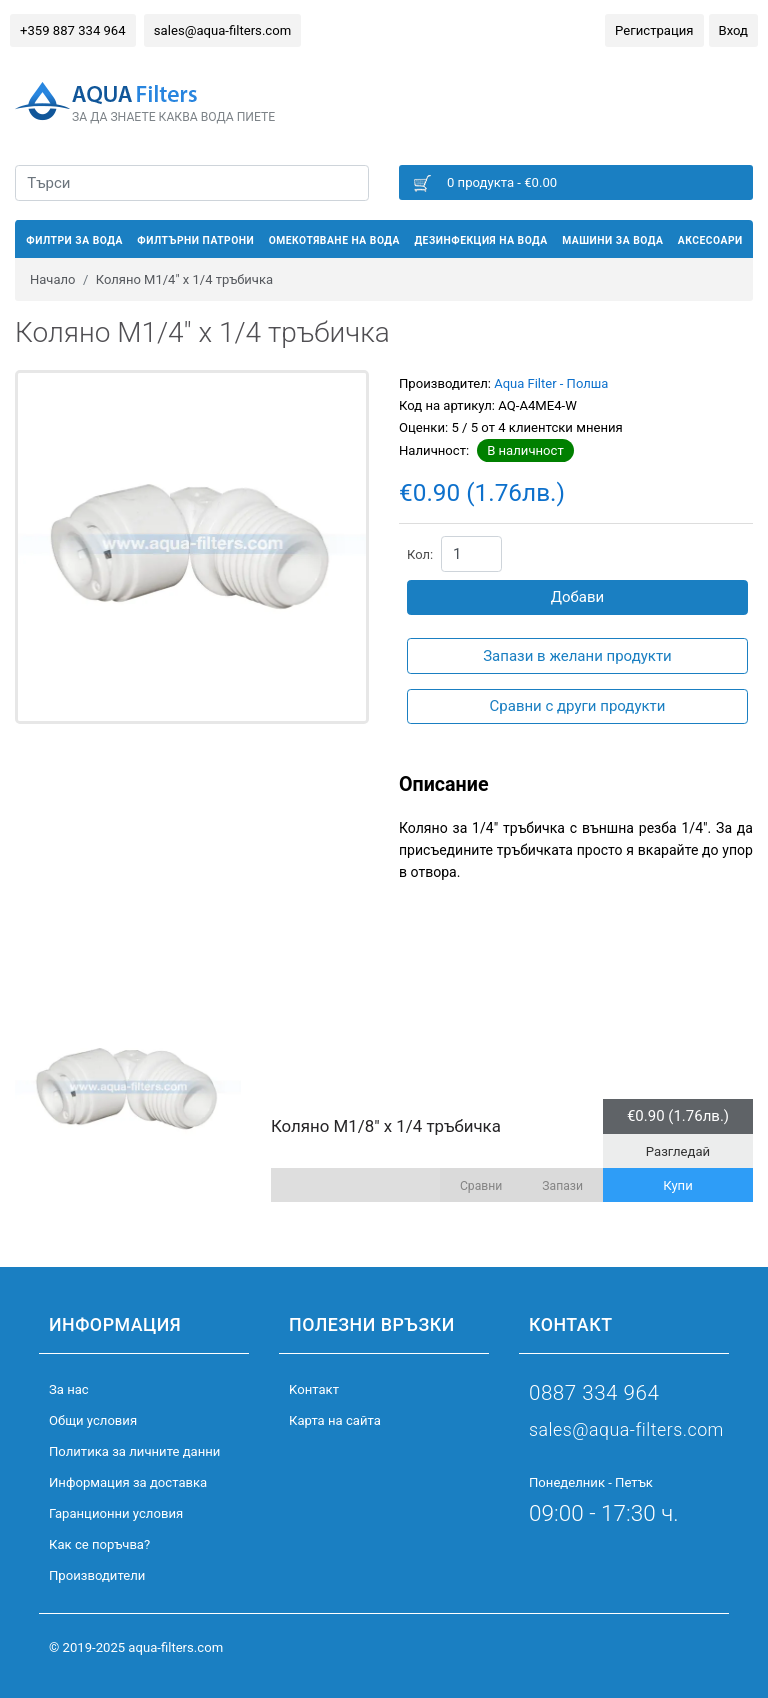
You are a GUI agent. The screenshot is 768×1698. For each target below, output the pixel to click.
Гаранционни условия (116, 1513)
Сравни (481, 1186)
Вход (733, 30)
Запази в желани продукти (577, 656)
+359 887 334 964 (73, 30)
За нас (69, 1389)
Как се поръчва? (99, 1544)
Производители (97, 1575)
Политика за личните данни (134, 1451)
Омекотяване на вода (334, 240)
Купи (678, 1185)
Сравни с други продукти (578, 706)
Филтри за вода (74, 240)
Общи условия (93, 1420)
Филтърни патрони (195, 240)
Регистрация (654, 30)
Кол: (420, 554)
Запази (562, 1186)
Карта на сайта (335, 1420)
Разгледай (678, 1151)
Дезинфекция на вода (480, 240)
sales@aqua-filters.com (222, 30)
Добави (578, 597)
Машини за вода (612, 240)
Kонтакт (314, 1389)
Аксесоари (710, 240)
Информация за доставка (128, 1482)
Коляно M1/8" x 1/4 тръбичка (386, 1126)
